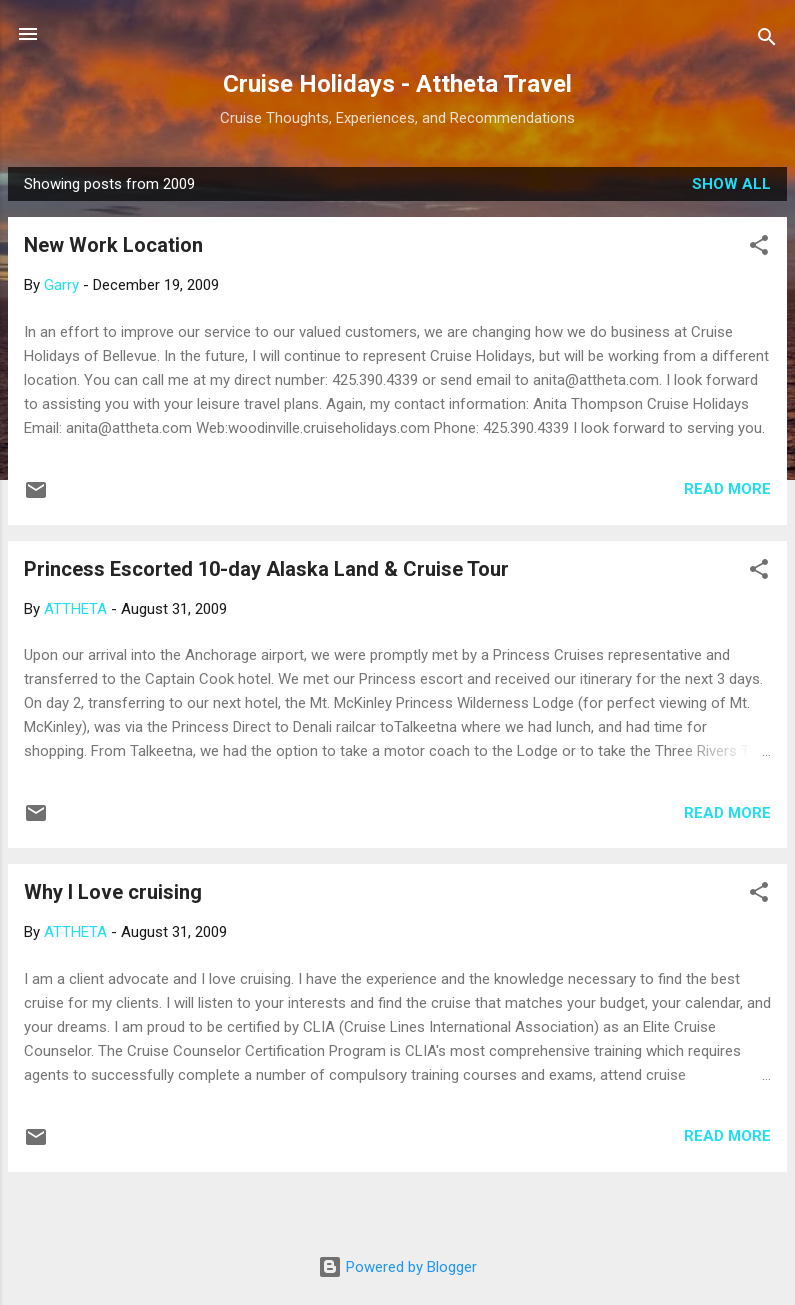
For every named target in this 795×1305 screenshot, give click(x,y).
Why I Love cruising (113, 892)
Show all (731, 184)
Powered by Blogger (397, 1267)
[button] (759, 248)
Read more (727, 489)
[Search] (767, 40)
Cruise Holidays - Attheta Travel (397, 84)
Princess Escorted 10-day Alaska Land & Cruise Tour (266, 569)
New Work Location (113, 245)
